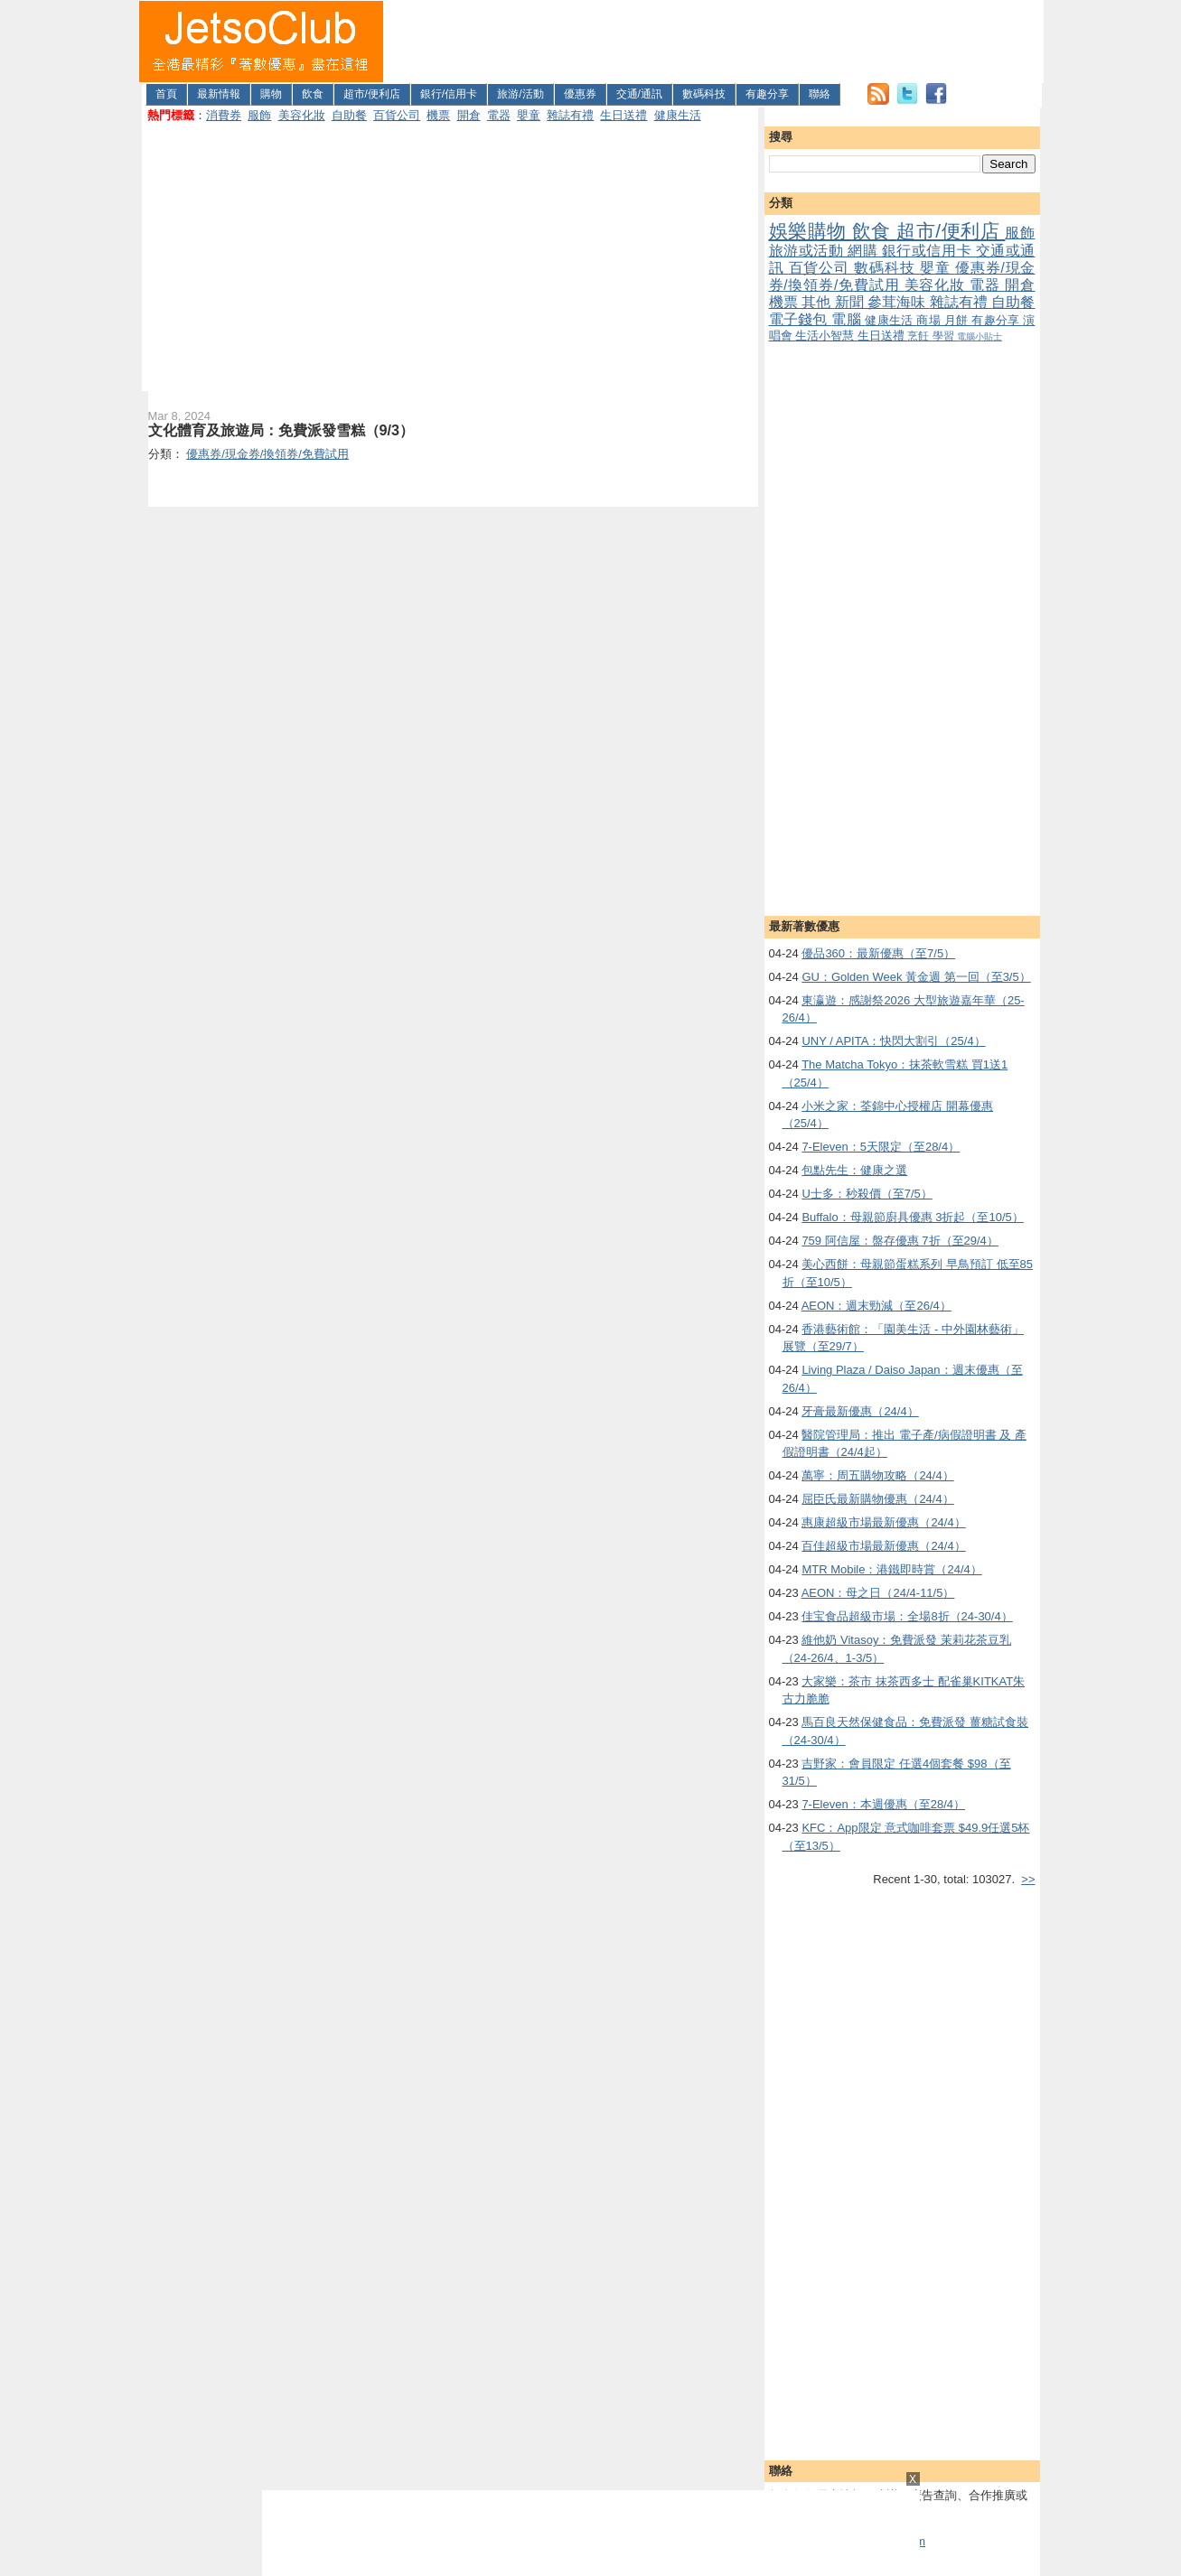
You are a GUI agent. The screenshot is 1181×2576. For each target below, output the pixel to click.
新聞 (851, 302)
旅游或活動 (808, 250)
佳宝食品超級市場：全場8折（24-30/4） (906, 1616)
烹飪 (919, 335)
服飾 (259, 115)
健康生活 (677, 115)
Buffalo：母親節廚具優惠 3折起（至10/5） (912, 1217)
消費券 (223, 115)
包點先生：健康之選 (854, 1170)
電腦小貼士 (979, 336)
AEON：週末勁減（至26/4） (876, 1305)
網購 (865, 250)
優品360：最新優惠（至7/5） (878, 953)
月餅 (957, 320)
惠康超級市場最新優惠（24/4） (883, 1522)
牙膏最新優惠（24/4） (859, 1411)
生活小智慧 (826, 335)
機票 (438, 115)
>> (1028, 1879)
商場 (929, 320)
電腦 (848, 319)
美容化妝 (301, 115)
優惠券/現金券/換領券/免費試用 (902, 276)
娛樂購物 (810, 230)
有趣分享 (767, 94)
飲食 (312, 94)
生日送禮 (623, 115)
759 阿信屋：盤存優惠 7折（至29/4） (899, 1240)
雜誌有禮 (570, 115)
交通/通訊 (639, 94)
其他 (818, 302)
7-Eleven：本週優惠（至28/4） (883, 1804)
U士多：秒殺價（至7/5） (866, 1193)
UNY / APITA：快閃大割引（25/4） (893, 1041)
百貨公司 (396, 115)
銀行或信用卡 (929, 250)
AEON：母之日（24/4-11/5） (878, 1593)
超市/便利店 (371, 94)
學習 (945, 335)
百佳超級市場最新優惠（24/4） (883, 1546)
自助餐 (349, 115)
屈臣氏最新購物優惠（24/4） (877, 1499)
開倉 (469, 115)
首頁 (166, 94)
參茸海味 (898, 302)
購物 (271, 94)
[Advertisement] (714, 41)
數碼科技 (704, 94)
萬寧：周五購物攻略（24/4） (877, 1475)
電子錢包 (800, 319)
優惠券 (580, 94)
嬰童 (528, 115)
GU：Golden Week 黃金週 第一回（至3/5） (915, 977)
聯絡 (819, 94)
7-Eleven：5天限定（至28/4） (880, 1146)
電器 (499, 115)
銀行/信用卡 (448, 94)
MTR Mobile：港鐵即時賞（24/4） (891, 1569)
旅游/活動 (520, 94)
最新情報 (218, 94)
